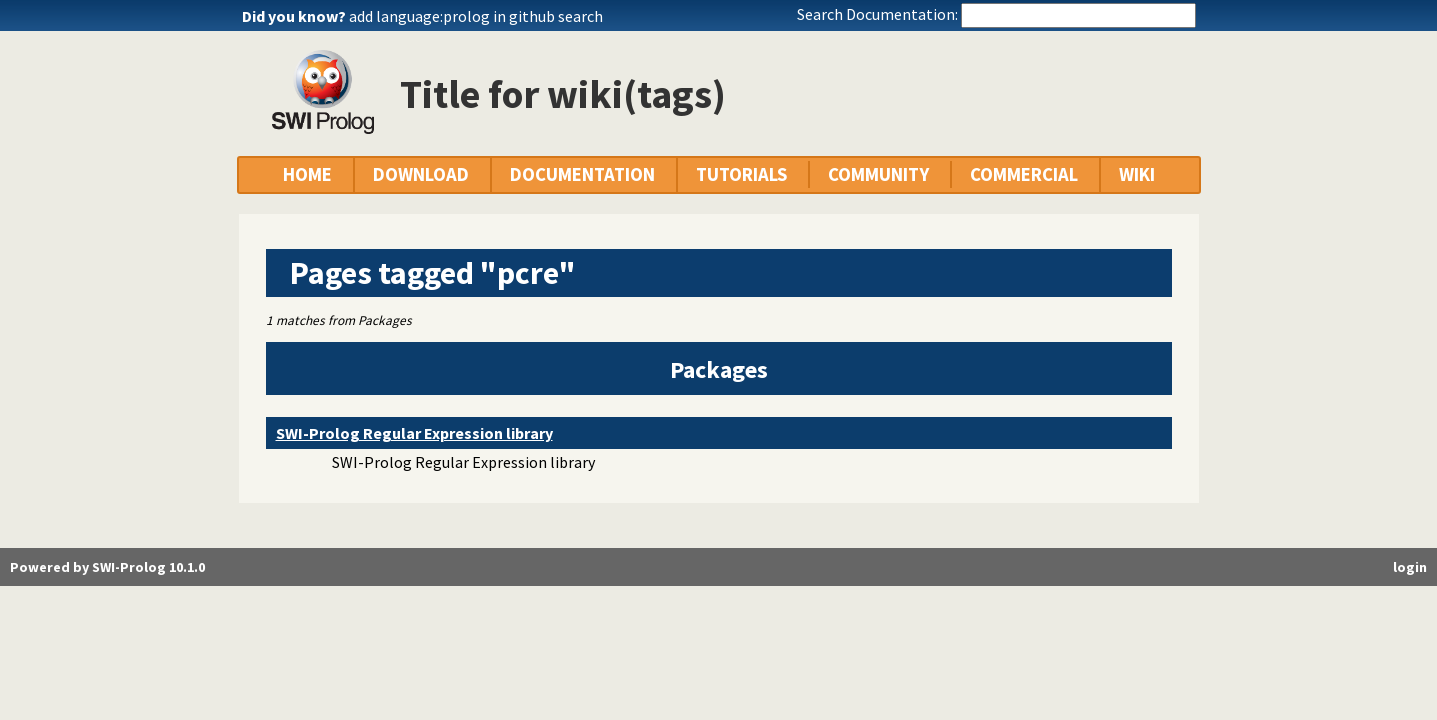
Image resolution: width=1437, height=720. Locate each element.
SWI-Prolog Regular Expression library (414, 433)
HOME (307, 174)
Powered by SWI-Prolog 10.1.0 (107, 567)
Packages (719, 369)
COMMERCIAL (1024, 174)
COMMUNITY (878, 174)
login (1410, 567)
